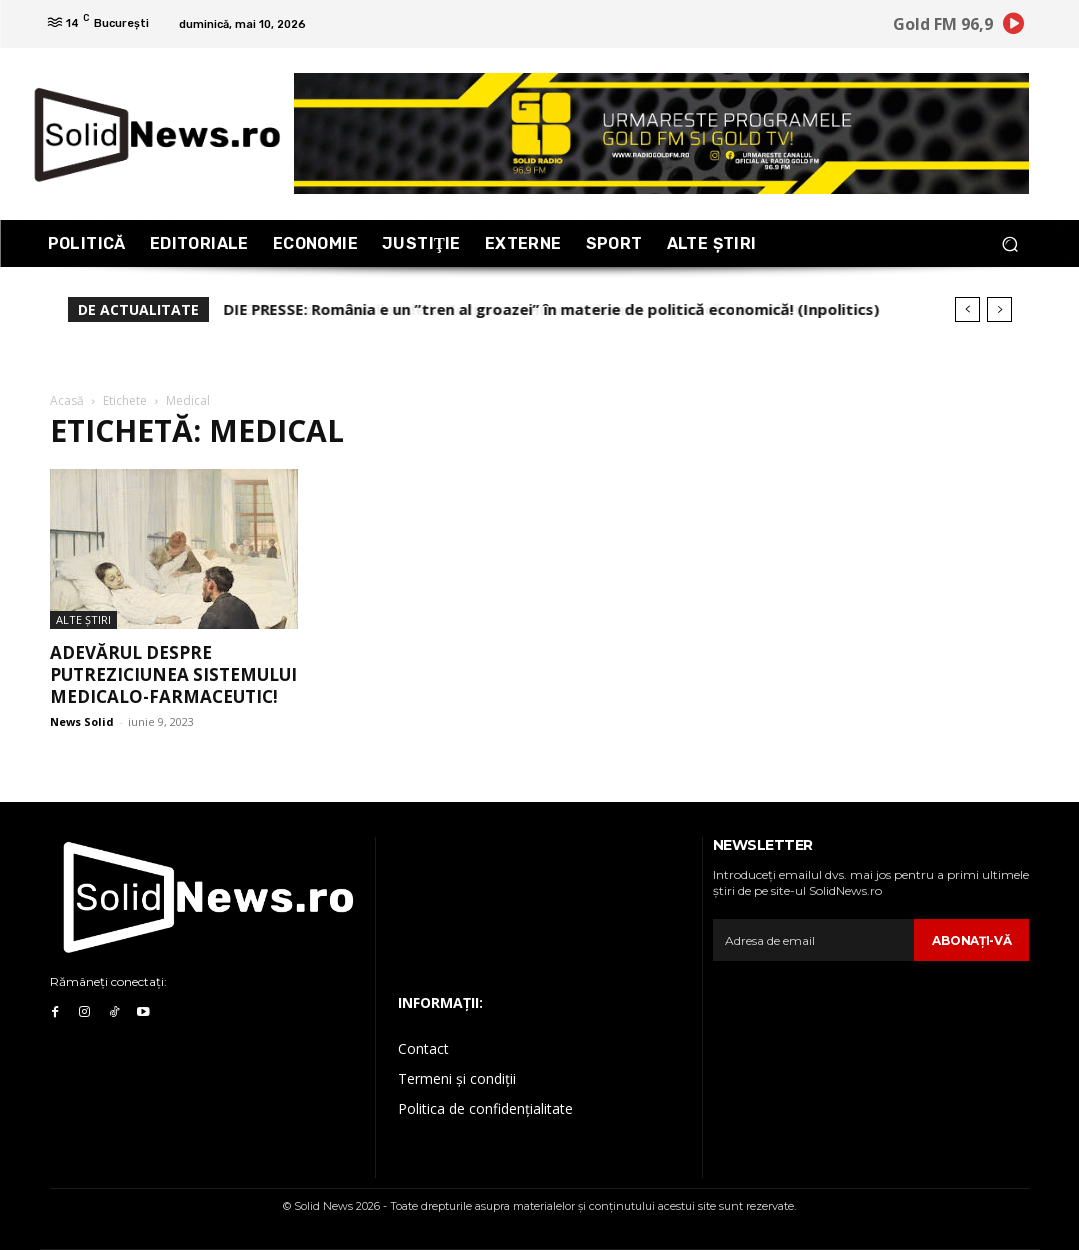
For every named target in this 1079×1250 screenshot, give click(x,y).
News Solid (82, 721)
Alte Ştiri (83, 619)
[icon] (1013, 27)
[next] (999, 309)
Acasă (67, 400)
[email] (814, 940)
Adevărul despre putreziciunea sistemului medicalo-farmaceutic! (173, 674)
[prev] (967, 309)
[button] (1010, 243)
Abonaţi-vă (971, 940)
